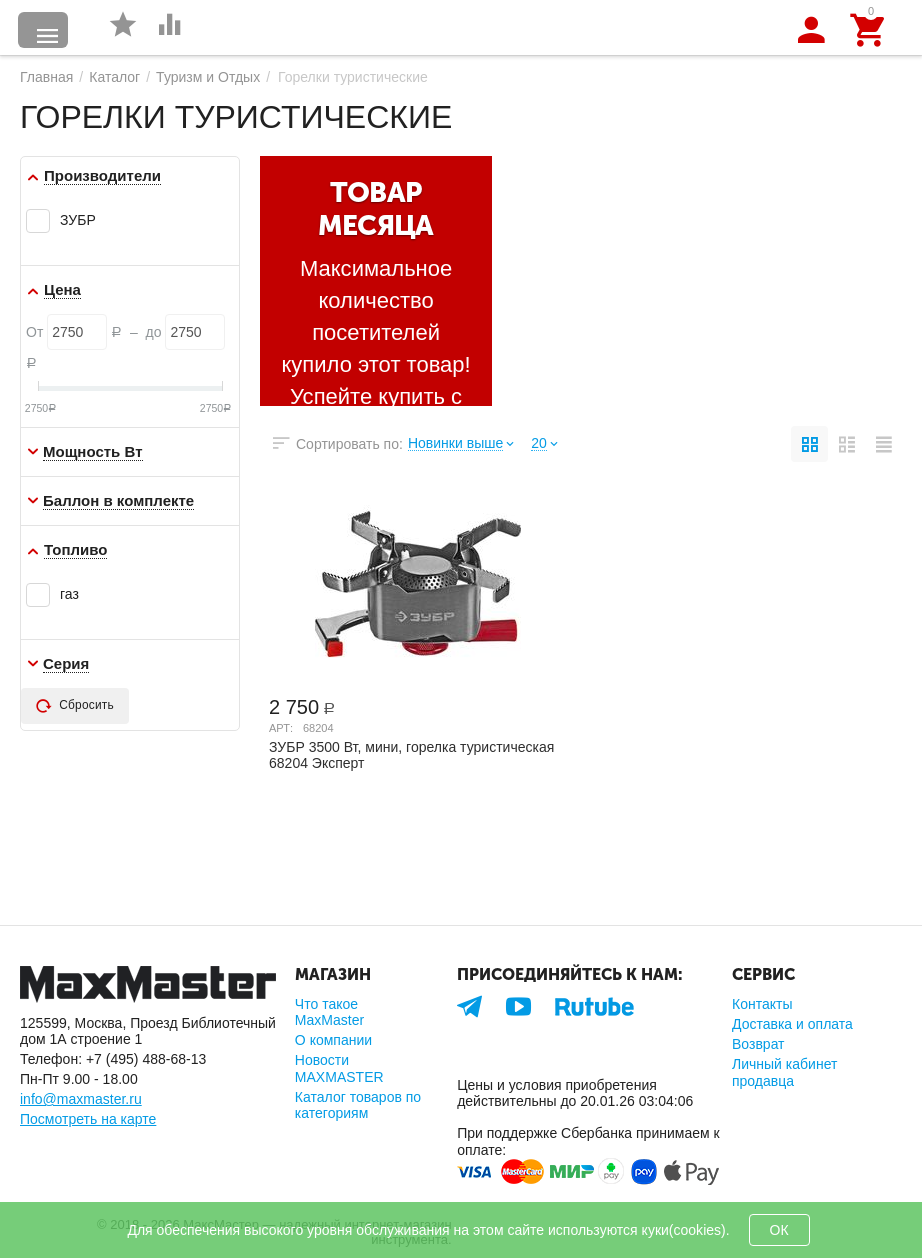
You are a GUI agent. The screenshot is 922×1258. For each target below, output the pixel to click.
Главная (46, 77)
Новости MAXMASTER (339, 1068)
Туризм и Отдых (208, 77)
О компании (333, 1040)
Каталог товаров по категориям (358, 1105)
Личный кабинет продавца (784, 1072)
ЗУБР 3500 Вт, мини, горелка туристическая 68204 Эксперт (411, 755)
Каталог (114, 77)
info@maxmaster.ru (81, 1099)
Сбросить (75, 706)
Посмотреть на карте (88, 1119)
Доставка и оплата (792, 1024)
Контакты (762, 1004)
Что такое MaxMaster (329, 1012)
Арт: (281, 728)
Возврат (758, 1044)
